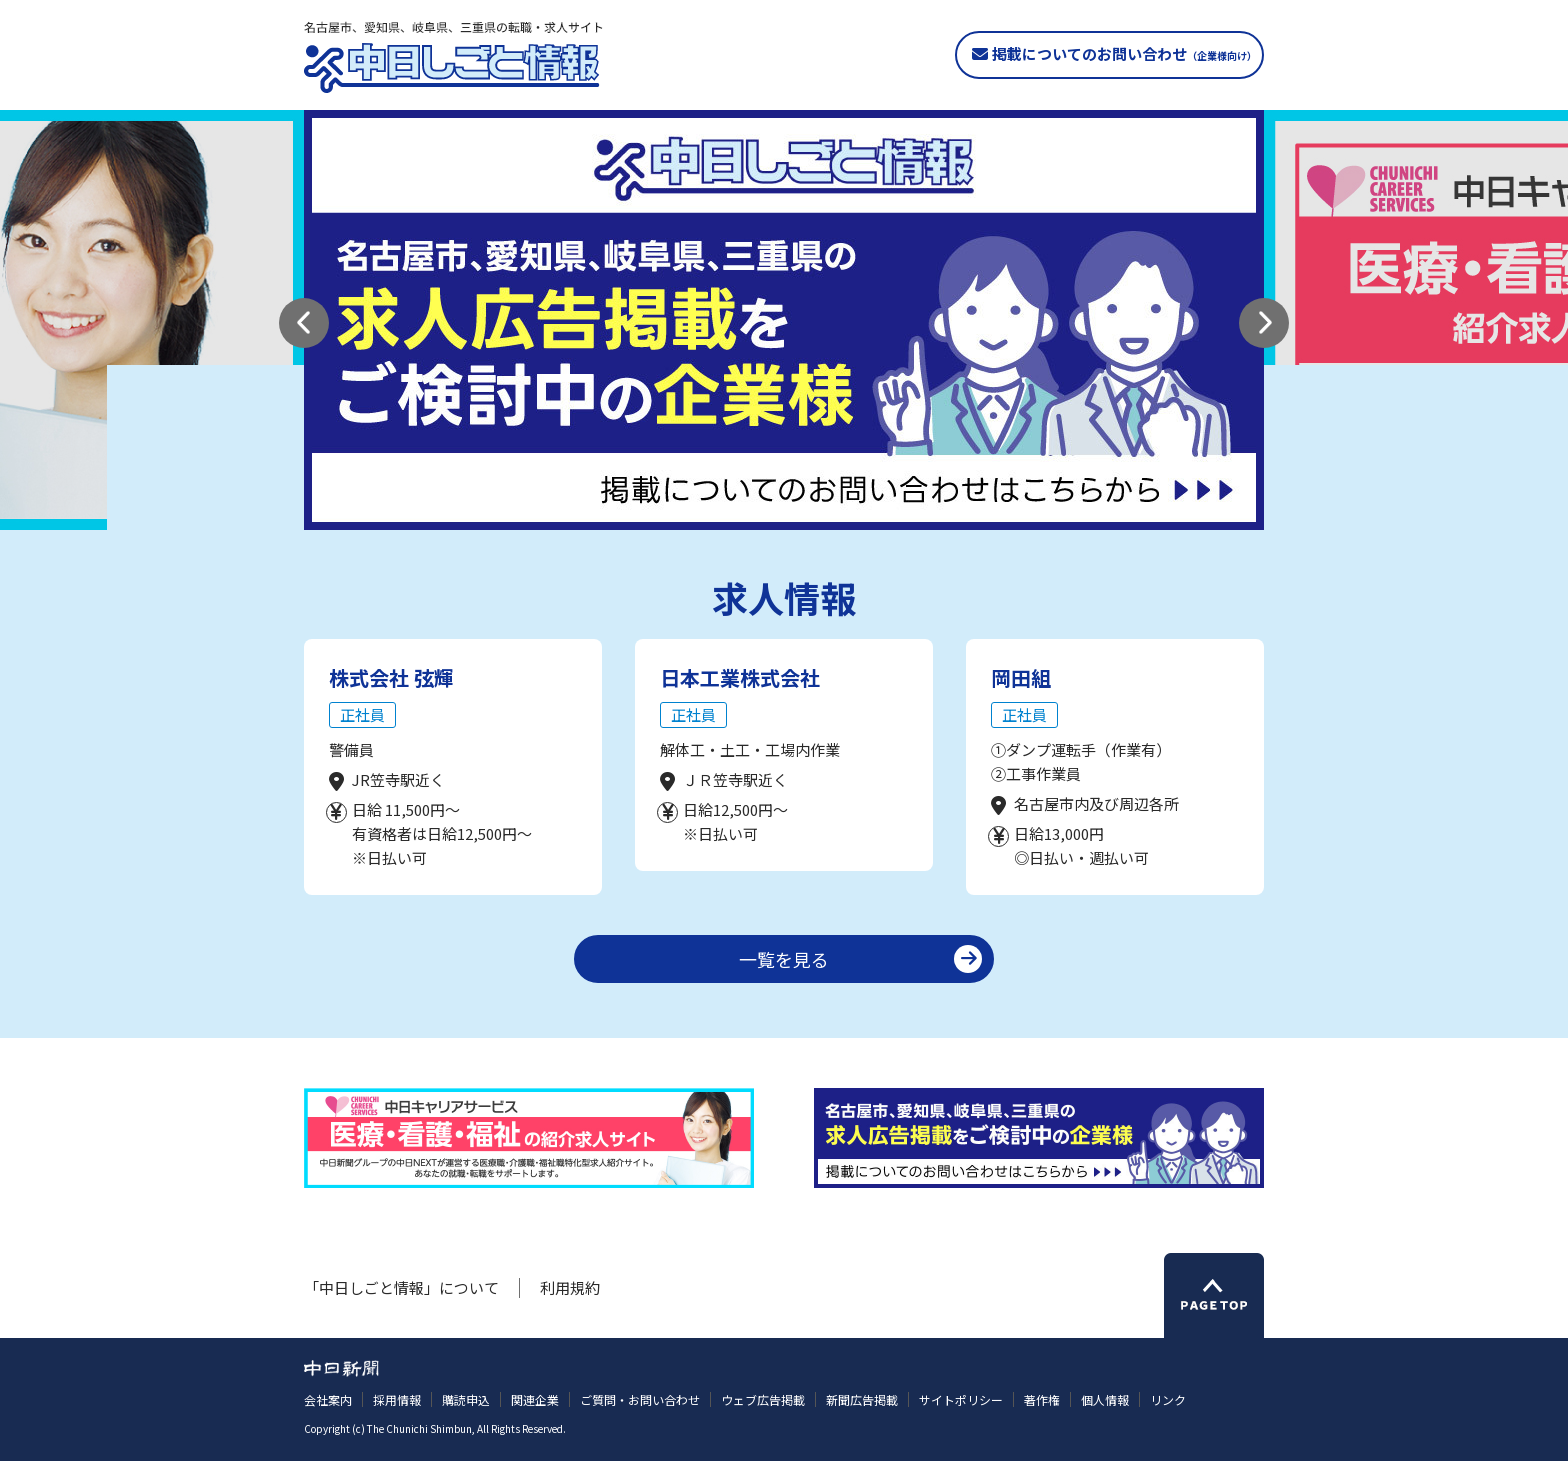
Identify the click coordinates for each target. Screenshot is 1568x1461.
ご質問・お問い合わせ (640, 1399)
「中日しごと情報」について (401, 1287)
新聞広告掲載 (862, 1399)
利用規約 (570, 1287)
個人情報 (1105, 1399)
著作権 (1042, 1399)
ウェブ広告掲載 (763, 1399)
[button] (304, 323)
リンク (1168, 1399)
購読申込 (466, 1399)
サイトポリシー (961, 1399)
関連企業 (535, 1399)
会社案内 (328, 1399)
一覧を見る (784, 959)
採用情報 (397, 1399)
